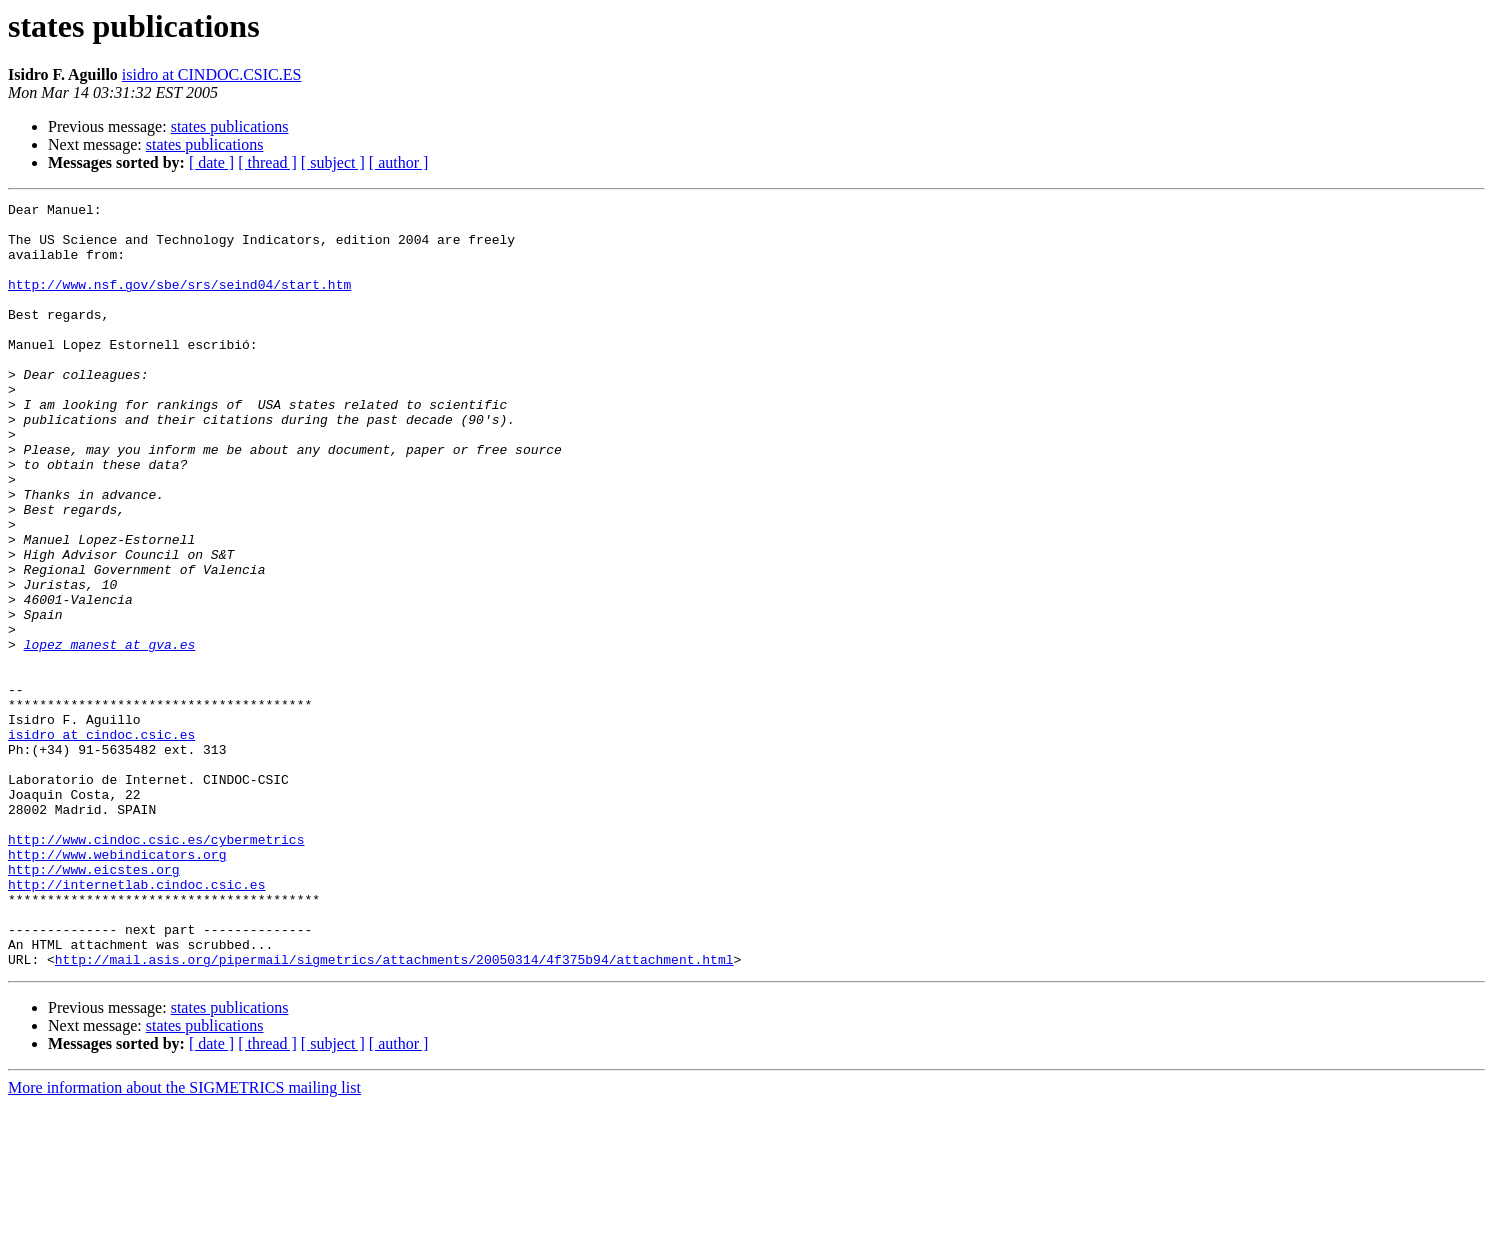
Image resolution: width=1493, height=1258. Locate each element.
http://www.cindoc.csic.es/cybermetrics (156, 968)
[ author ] (399, 162)
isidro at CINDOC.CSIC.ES (212, 74)
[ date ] (211, 162)
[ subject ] (333, 162)
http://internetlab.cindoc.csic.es (136, 1022)
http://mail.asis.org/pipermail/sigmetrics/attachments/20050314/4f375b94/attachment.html (394, 1112)
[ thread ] (267, 162)
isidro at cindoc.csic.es (101, 842)
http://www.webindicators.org (117, 986)
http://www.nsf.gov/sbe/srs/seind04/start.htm (179, 302)
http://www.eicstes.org (94, 1004)
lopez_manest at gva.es (110, 734)
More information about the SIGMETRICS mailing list (184, 1240)
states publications (230, 126)
